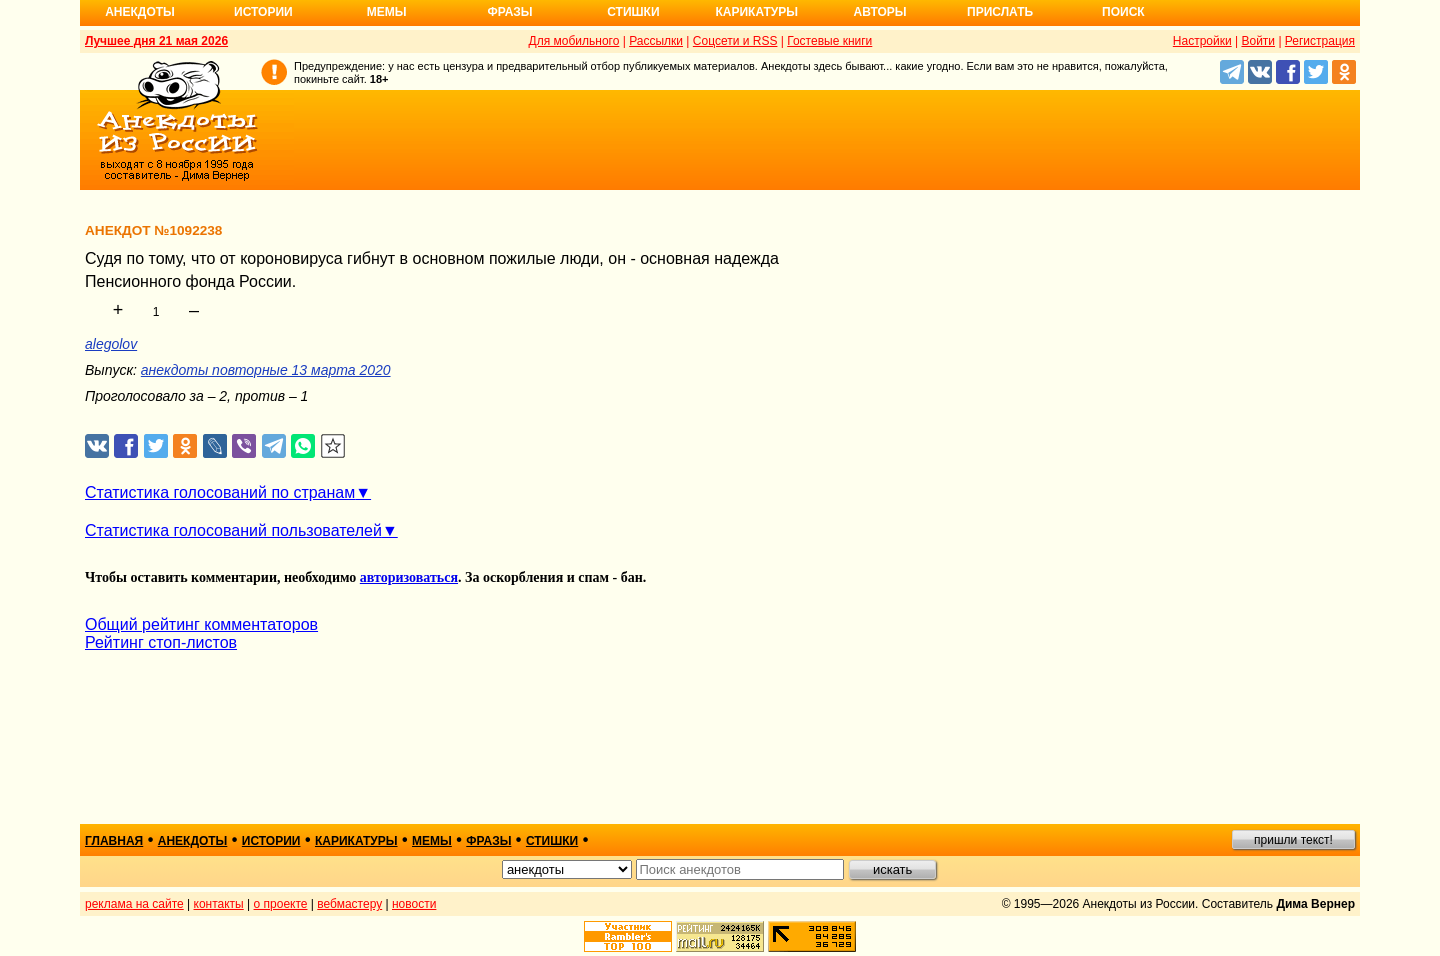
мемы (432, 841)
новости (414, 904)
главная (114, 841)
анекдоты (193, 841)
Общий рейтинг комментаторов (201, 624)
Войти (1258, 41)
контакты (219, 904)
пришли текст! (1293, 840)
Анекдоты (140, 12)
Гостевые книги (829, 41)
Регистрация (1320, 41)
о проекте (281, 904)
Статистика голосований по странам (220, 492)
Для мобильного (574, 41)
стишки (552, 841)
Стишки (633, 12)
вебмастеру (349, 904)
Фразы (509, 12)
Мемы (387, 12)
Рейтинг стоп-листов (161, 642)
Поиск (1123, 12)
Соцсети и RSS (735, 41)
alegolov (111, 344)
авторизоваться (409, 577)
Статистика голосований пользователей (233, 530)
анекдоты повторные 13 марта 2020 (266, 370)
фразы (488, 841)
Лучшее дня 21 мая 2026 (156, 41)
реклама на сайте (134, 904)
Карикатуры (756, 12)
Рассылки (656, 41)
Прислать (1000, 12)
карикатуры (356, 841)
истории (271, 841)
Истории (263, 12)
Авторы (880, 12)
